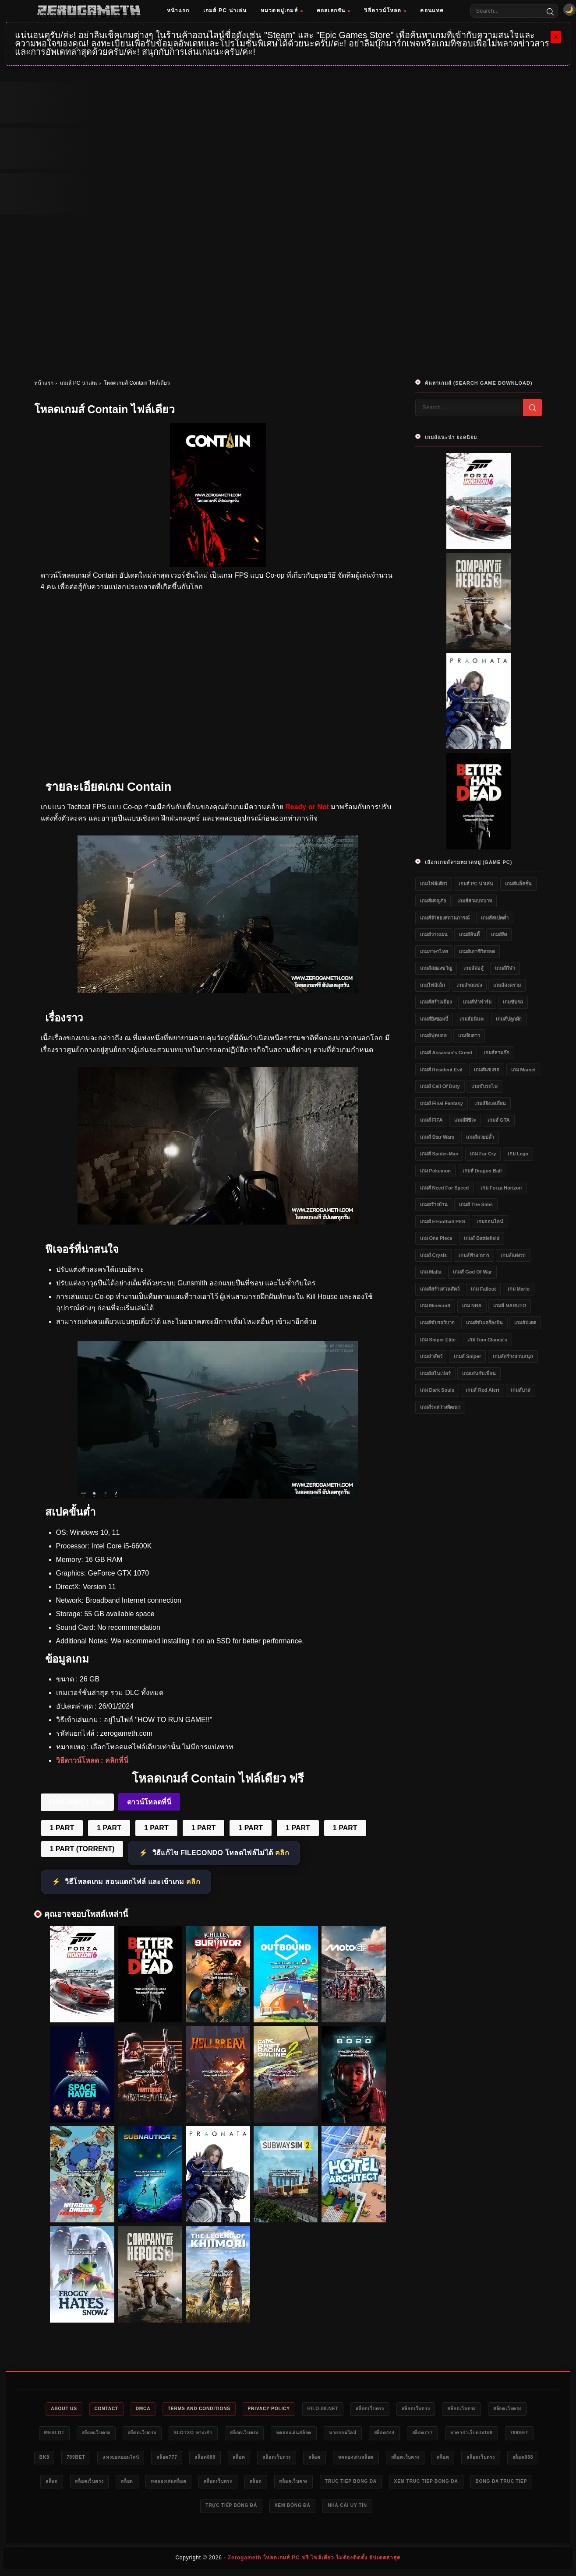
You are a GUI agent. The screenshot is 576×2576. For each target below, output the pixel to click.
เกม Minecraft (435, 1305)
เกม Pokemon (435, 1170)
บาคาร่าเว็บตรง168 (68, 2459)
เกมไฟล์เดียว (433, 883)
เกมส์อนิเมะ (471, 1018)
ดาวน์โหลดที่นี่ (149, 1802)
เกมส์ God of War (472, 1271)
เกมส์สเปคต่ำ (495, 917)
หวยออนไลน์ (427, 2434)
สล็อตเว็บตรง (402, 2409)
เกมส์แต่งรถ (513, 1255)
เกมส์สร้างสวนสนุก (513, 1356)
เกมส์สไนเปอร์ (435, 1373)
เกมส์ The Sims (476, 1204)
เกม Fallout (483, 1289)
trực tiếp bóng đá (345, 2509)
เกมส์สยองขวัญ (436, 968)
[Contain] (218, 990)
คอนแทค (432, 10)
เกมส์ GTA (498, 1120)
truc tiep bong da (106, 2509)
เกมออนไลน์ (490, 1221)
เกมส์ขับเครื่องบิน (484, 1322)
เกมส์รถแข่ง (469, 985)
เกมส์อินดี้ (469, 934)
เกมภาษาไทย (434, 951)
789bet (121, 2459)
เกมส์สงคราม (507, 985)
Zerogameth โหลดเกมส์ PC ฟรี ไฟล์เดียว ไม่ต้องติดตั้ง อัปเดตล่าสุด (314, 2561)
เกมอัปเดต (525, 1322)
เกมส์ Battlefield (481, 1238)
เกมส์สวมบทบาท (474, 900)
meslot (106, 2434)
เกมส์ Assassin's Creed (446, 1052)
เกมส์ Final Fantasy (441, 1103)
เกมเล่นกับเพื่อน (479, 1373)
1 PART (62, 1828)
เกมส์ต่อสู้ (473, 968)
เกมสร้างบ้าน (434, 1204)
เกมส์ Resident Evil (441, 1069)
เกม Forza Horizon (501, 1187)
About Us (66, 2409)
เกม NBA (472, 1305)
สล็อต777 (517, 2434)
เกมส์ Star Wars (437, 1137)
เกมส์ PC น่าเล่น (225, 10)
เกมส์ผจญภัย (433, 900)
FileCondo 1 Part (77, 1802)
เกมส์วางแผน (434, 934)
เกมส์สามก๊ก (496, 1052)
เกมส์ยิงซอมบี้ (434, 1018)
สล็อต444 (474, 2434)
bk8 (156, 2459)
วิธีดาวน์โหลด (385, 10)
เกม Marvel (523, 1069)
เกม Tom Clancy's (487, 1339)
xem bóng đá (412, 2509)
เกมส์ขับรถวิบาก (437, 1322)
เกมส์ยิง (499, 934)
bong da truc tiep (270, 2509)
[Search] (550, 11)
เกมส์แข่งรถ (486, 1069)
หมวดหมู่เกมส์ (282, 10)
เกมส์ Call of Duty (440, 1086)
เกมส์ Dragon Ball (482, 1170)
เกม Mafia (431, 1271)
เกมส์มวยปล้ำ (480, 1137)
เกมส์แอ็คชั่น (518, 883)
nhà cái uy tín (473, 2509)
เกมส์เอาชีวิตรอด (477, 951)
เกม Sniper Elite (438, 1339)
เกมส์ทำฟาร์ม (477, 1001)
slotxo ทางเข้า (261, 2434)
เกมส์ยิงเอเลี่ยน (490, 1103)
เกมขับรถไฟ (484, 1086)
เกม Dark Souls (437, 1390)
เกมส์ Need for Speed (444, 1187)
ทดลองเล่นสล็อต (372, 2434)
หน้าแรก (178, 10)
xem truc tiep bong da (188, 2509)
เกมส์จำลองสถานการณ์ (445, 917)
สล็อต (375, 2459)
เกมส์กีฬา (505, 968)
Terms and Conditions (214, 2409)
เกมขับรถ (513, 1001)
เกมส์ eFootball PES (442, 1221)
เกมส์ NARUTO (509, 1305)
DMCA (153, 2409)
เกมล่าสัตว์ (431, 1356)
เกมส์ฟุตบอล (433, 1035)
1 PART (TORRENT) (82, 1849)
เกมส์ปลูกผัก (509, 1018)
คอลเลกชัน (333, 10)
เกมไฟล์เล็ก (432, 985)
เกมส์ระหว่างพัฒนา (440, 1407)
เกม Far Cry (483, 1153)
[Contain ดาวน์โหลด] (218, 1222)
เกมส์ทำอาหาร (474, 1255)
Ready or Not (307, 807)
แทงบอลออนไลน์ (242, 2459)
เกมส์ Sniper (467, 1356)
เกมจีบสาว (469, 1035)
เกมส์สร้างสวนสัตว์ (439, 1289)
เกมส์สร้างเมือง (436, 1001)
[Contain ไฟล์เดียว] (218, 1496)
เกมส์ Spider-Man (439, 1153)
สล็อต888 (336, 2459)
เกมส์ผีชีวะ (465, 1120)
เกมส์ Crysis (433, 1255)
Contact (112, 2409)
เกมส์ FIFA (431, 1120)
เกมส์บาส (520, 1390)
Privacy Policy (291, 2409)
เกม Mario (519, 1289)
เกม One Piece (436, 1238)
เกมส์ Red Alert (482, 1390)
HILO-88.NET (350, 2409)
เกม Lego (518, 1153)
